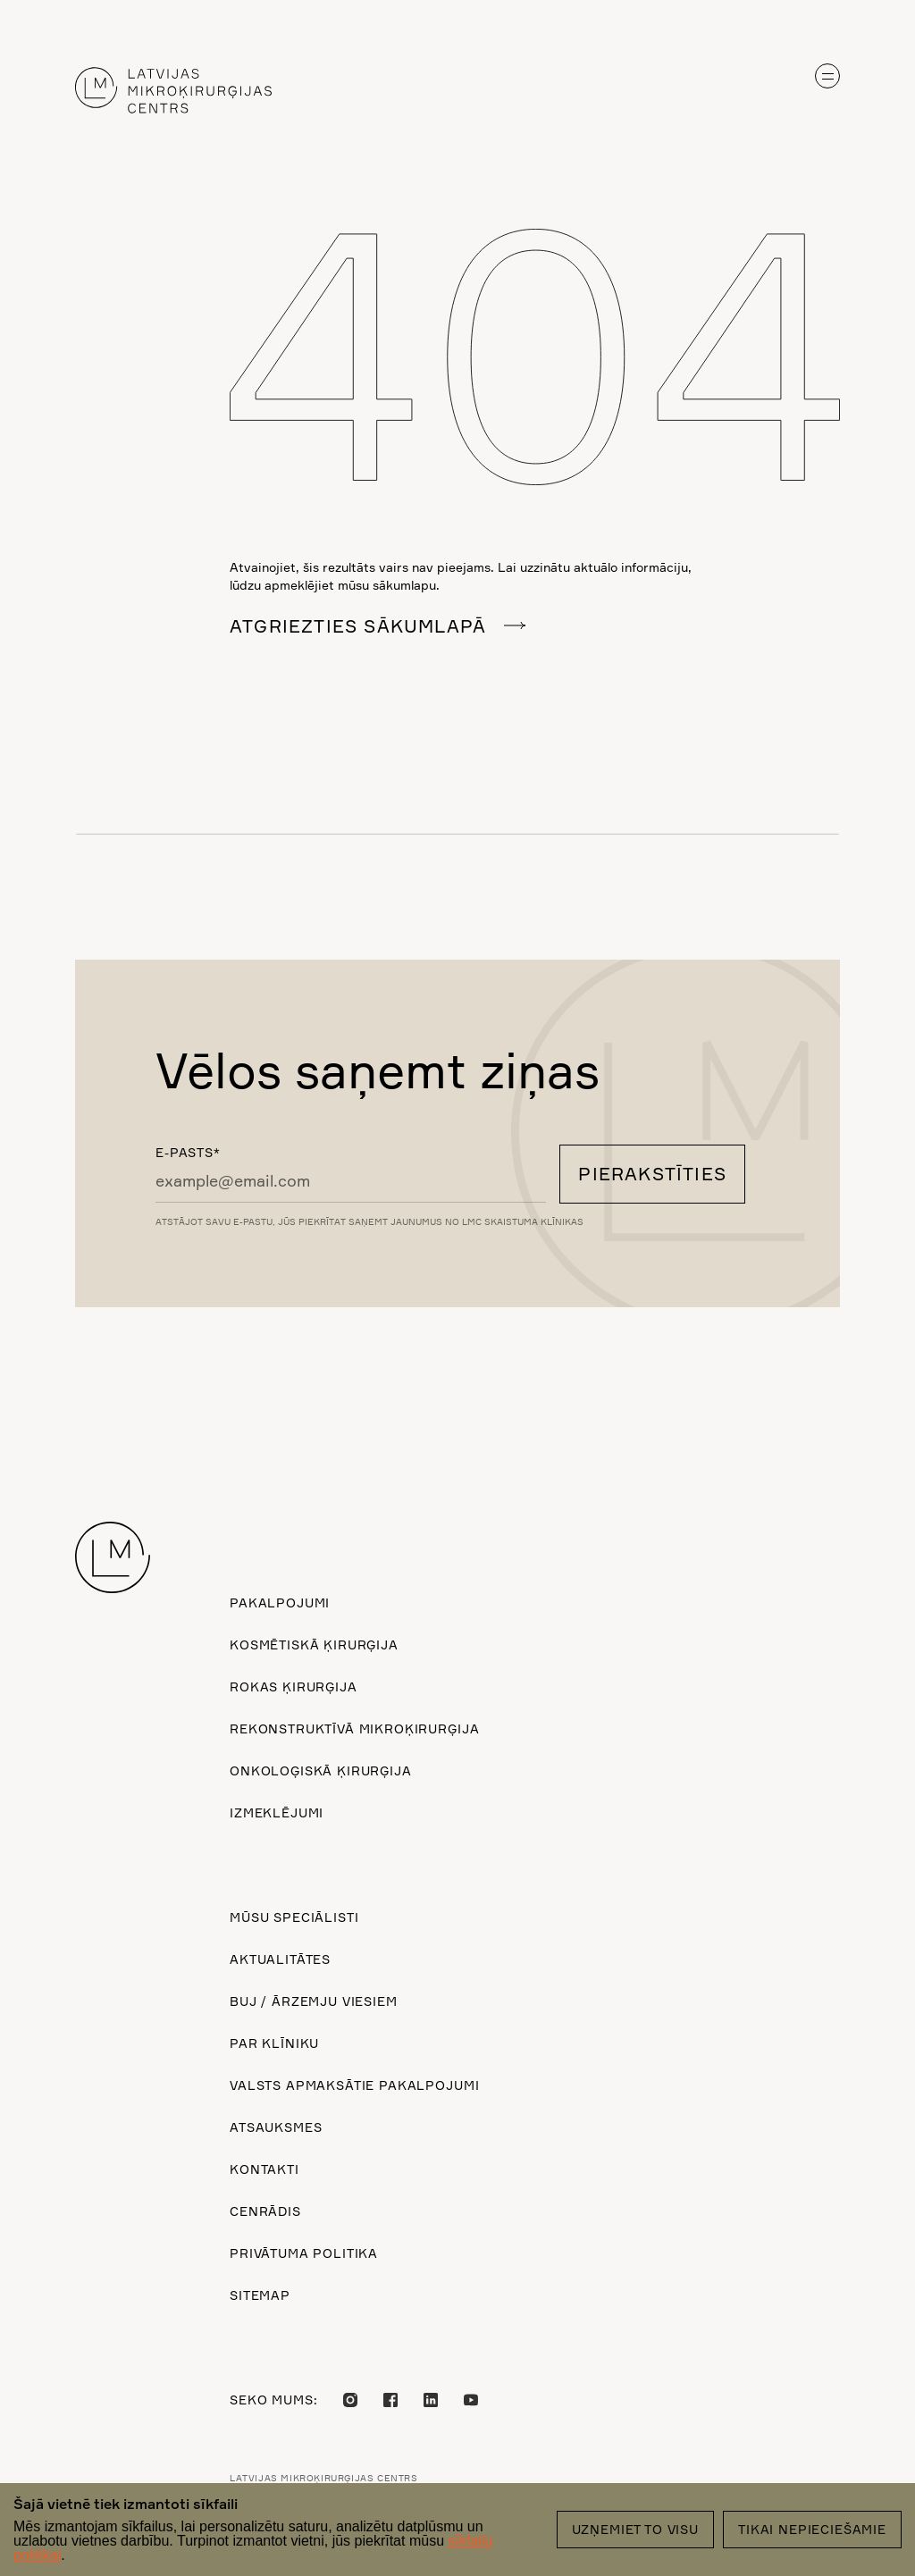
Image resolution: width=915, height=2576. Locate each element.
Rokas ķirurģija (293, 1686)
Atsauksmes (276, 2127)
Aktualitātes (280, 1959)
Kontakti (264, 2169)
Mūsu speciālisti (294, 1917)
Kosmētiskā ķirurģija (314, 1644)
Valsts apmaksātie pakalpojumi (354, 2085)
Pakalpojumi (280, 1602)
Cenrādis (265, 2211)
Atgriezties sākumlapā (358, 626)
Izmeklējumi (276, 1812)
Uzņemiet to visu (635, 2529)
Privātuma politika (304, 2253)
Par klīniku (274, 2043)
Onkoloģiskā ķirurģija (321, 1770)
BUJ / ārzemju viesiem (314, 2001)
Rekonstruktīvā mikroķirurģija (354, 1728)
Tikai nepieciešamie (812, 2529)
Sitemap (260, 2295)
